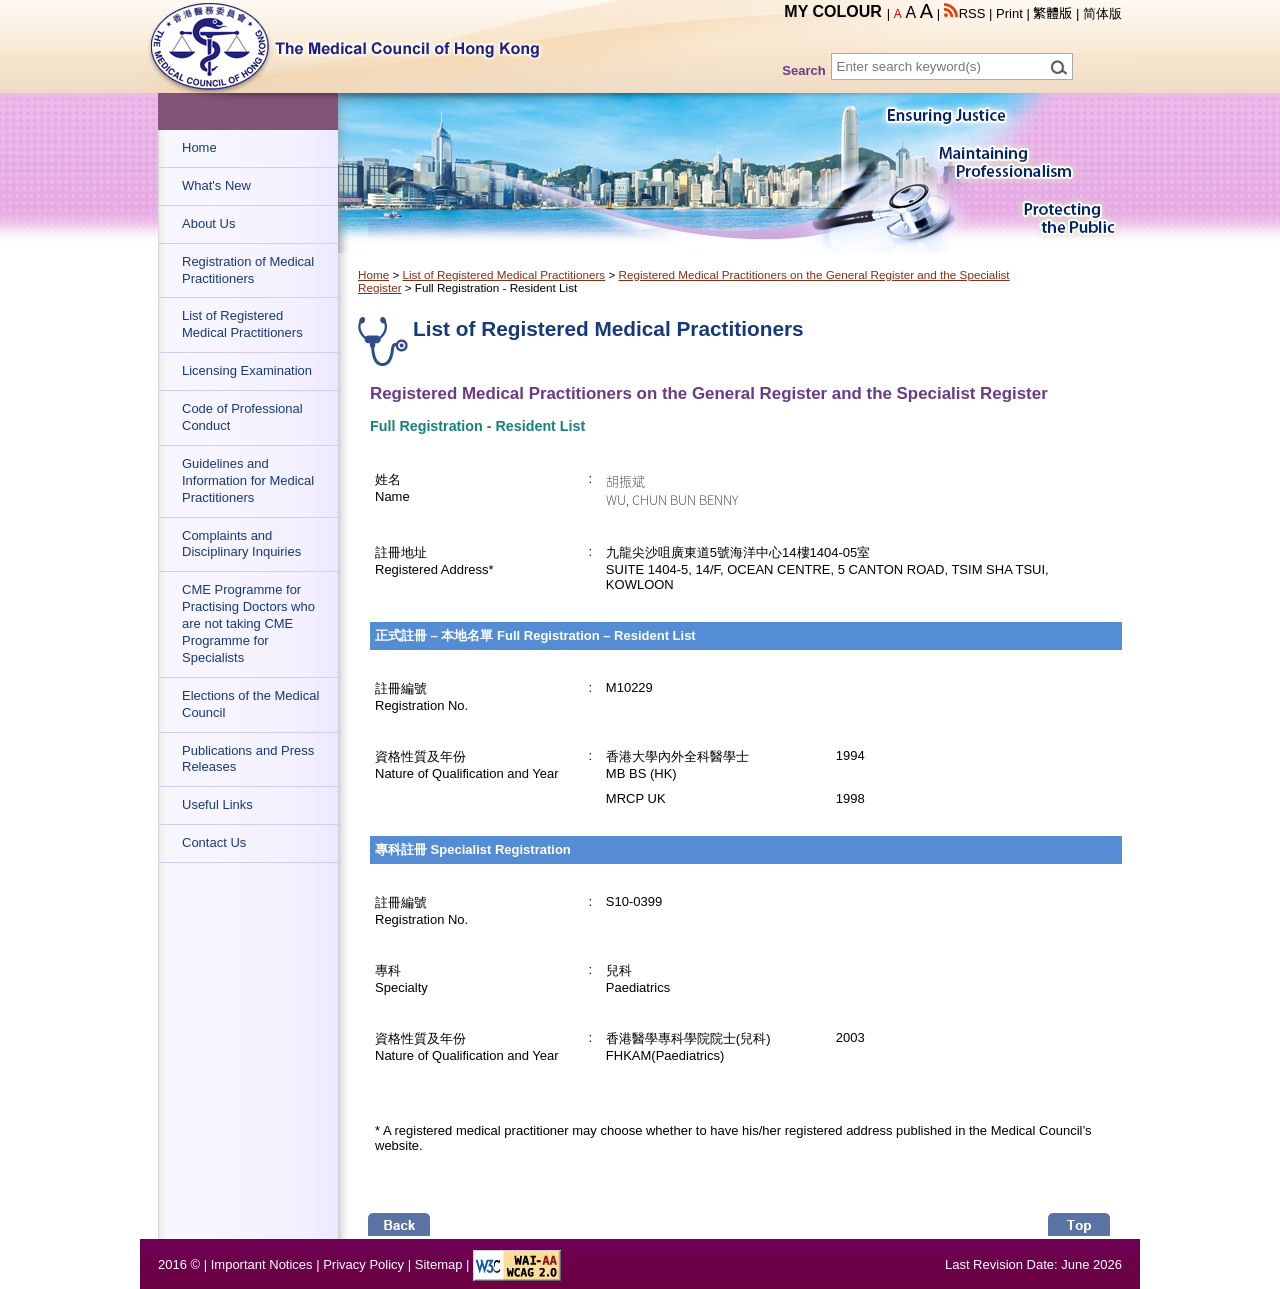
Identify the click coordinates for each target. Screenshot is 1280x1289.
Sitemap (439, 1264)
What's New (216, 185)
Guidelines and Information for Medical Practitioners (248, 480)
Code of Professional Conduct (242, 417)
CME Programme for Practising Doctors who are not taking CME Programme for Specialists (248, 623)
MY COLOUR (832, 11)
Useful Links (217, 804)
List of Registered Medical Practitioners (242, 324)
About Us (208, 223)
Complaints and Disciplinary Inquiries (241, 544)
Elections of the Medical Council (250, 704)
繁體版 (1052, 13)
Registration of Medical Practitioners (248, 270)
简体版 (1102, 13)
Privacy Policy (363, 1264)
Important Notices (262, 1264)
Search (803, 70)
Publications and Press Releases (248, 759)
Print (1009, 13)
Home (199, 147)
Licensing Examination (247, 370)
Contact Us (214, 842)
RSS (965, 13)
